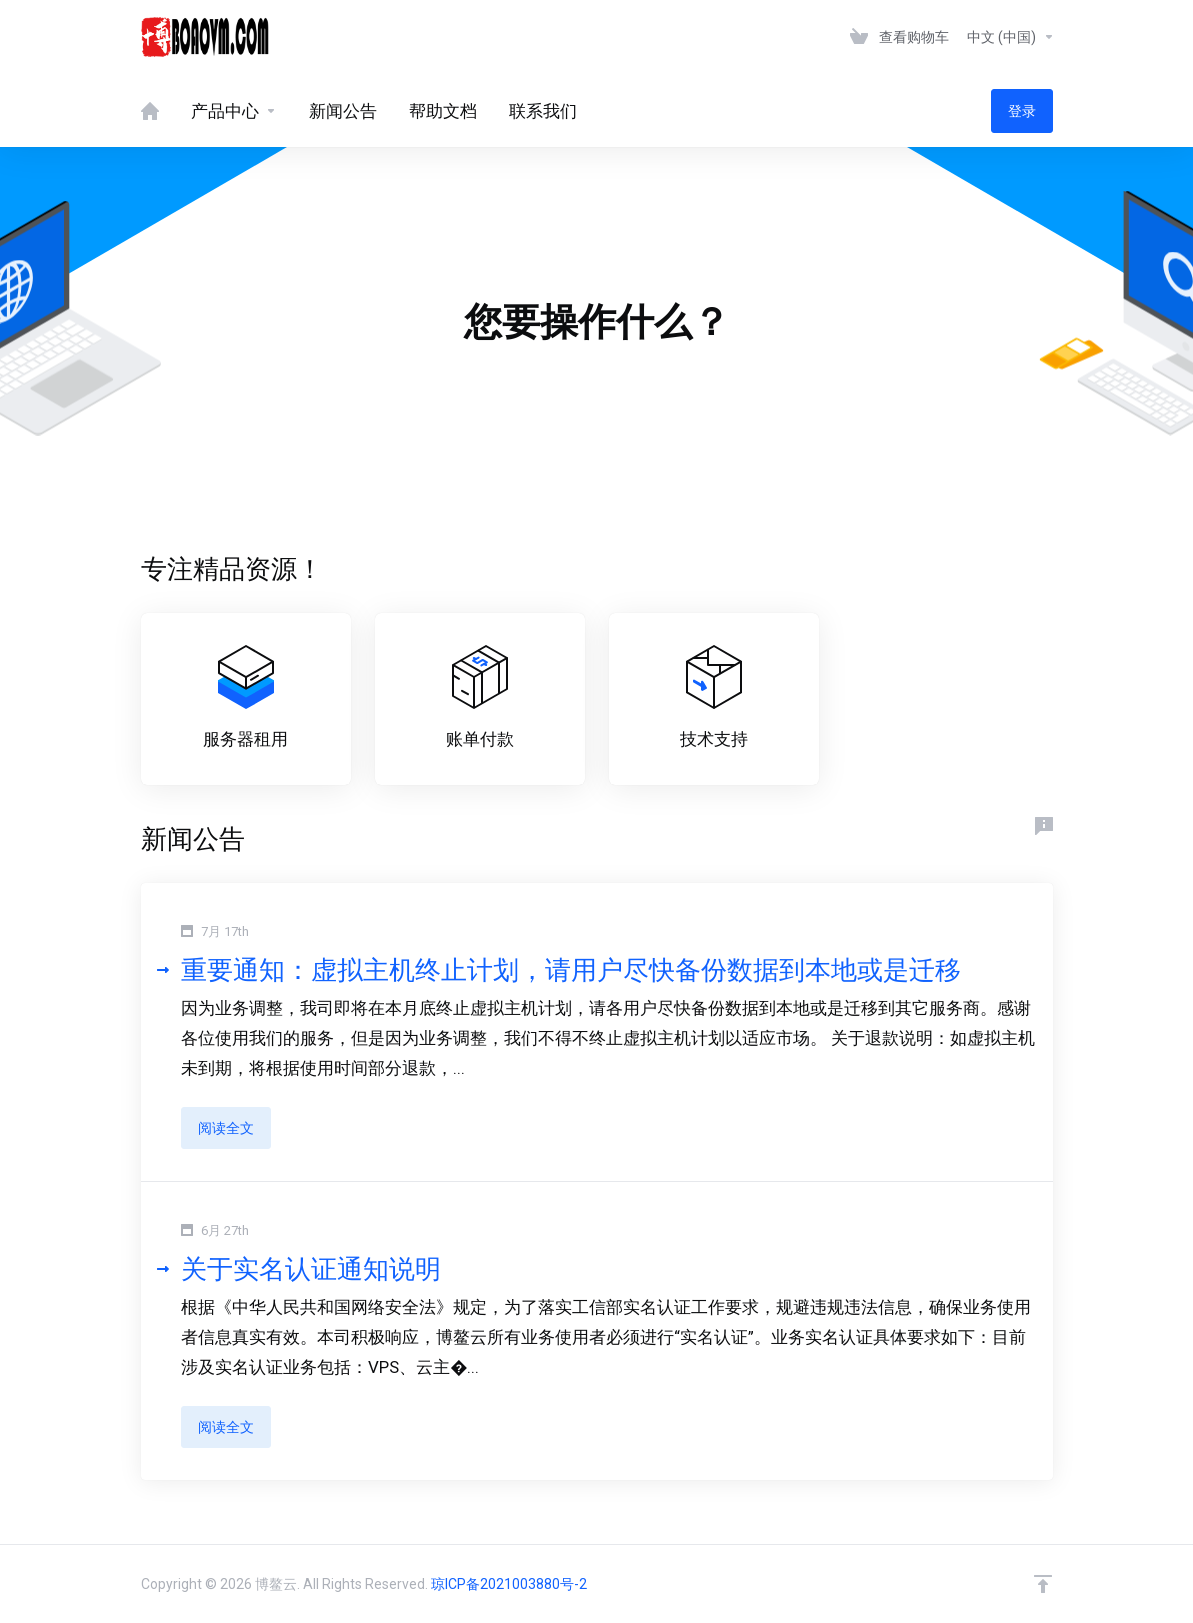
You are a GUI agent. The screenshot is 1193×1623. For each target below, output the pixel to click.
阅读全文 (226, 1128)
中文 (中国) (1011, 37)
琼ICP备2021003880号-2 (509, 1584)
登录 (1022, 111)
